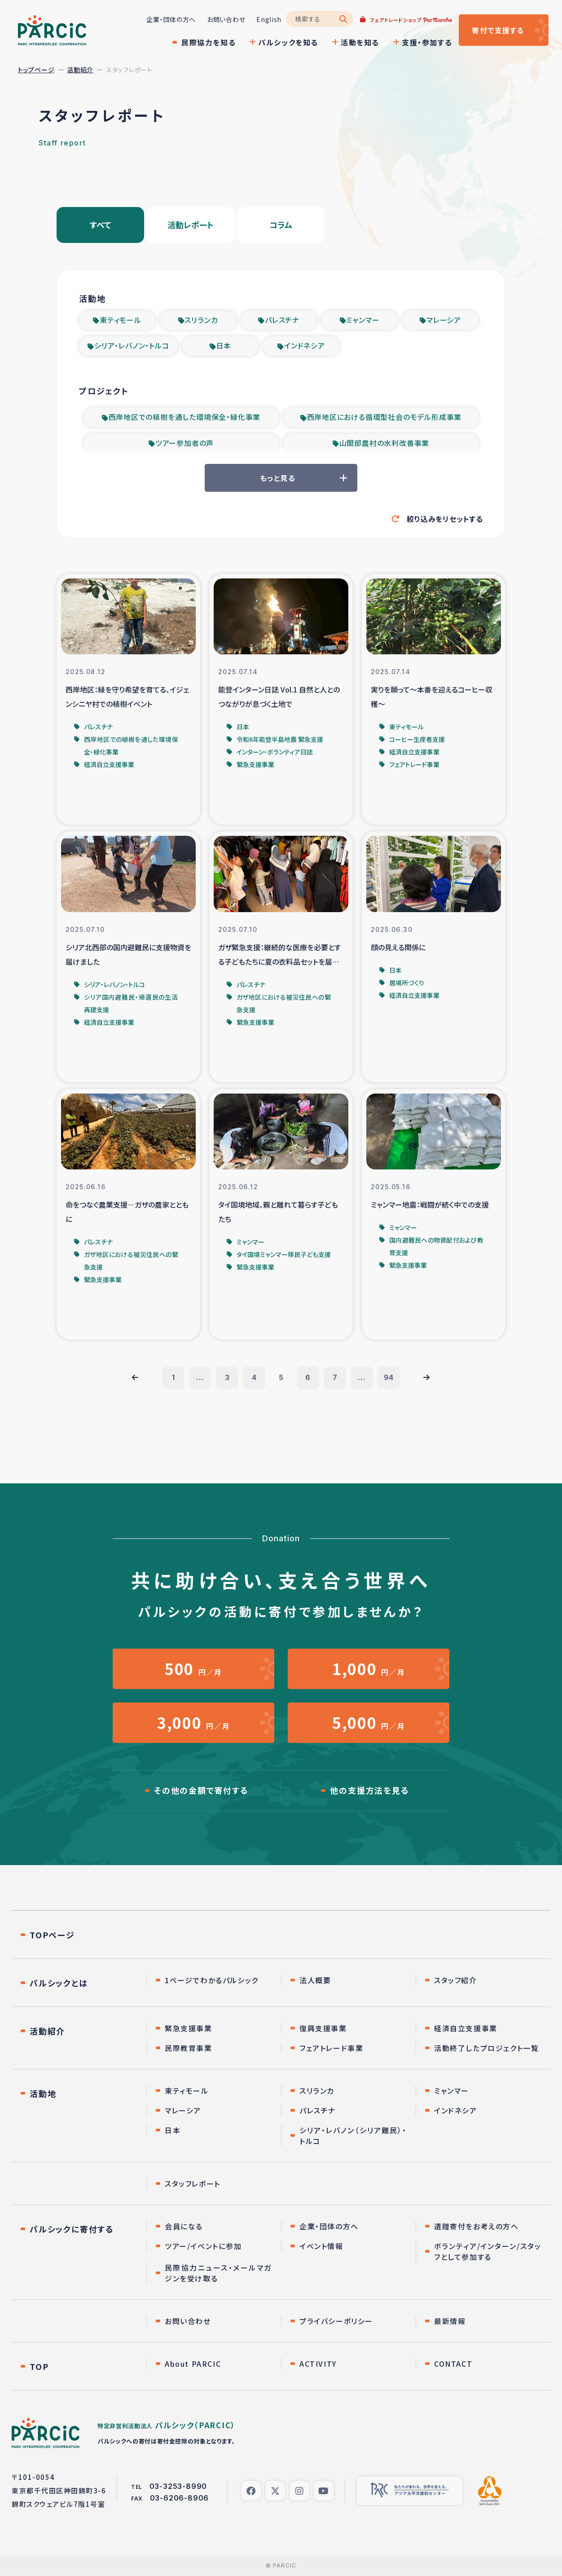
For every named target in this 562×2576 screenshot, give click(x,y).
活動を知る (360, 42)
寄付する (498, 30)
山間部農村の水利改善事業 (384, 442)
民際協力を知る (208, 42)
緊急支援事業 (188, 2028)
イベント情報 (321, 2246)
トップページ (36, 69)
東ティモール (120, 319)
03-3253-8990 (178, 2486)
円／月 (193, 1669)
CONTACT (453, 2364)
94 (389, 1378)
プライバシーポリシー (336, 2321)
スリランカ (201, 319)
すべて (100, 225)
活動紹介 (80, 69)
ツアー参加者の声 (184, 442)
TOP (39, 2367)
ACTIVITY (318, 2364)
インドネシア (304, 345)
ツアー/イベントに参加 (203, 2246)
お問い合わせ (226, 19)
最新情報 (449, 2321)
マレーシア (443, 319)
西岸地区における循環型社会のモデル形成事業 (384, 416)
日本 (224, 345)
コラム (280, 225)
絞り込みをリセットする (445, 518)
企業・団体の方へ (171, 19)
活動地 (43, 2094)
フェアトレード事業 (331, 2048)
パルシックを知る (288, 42)
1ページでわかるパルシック (212, 1980)
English (268, 19)
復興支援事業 (323, 2028)
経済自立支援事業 (465, 2028)
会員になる (184, 2226)
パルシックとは (59, 1983)
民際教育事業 (188, 2048)
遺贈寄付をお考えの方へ (476, 2226)
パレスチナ (282, 319)
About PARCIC (193, 2364)
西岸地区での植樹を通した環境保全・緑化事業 (185, 416)
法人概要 (315, 1980)
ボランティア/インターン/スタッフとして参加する (487, 2252)
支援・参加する (427, 42)
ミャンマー (362, 319)
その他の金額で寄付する (201, 1791)
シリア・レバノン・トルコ (131, 345)
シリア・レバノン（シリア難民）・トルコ (353, 2136)
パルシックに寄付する (72, 2229)
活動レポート (190, 225)
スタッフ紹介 (455, 1980)
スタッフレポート (192, 2184)
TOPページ (52, 1935)
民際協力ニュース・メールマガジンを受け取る (218, 2273)
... (200, 1378)
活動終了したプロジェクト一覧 (486, 2048)
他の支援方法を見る (369, 1791)
